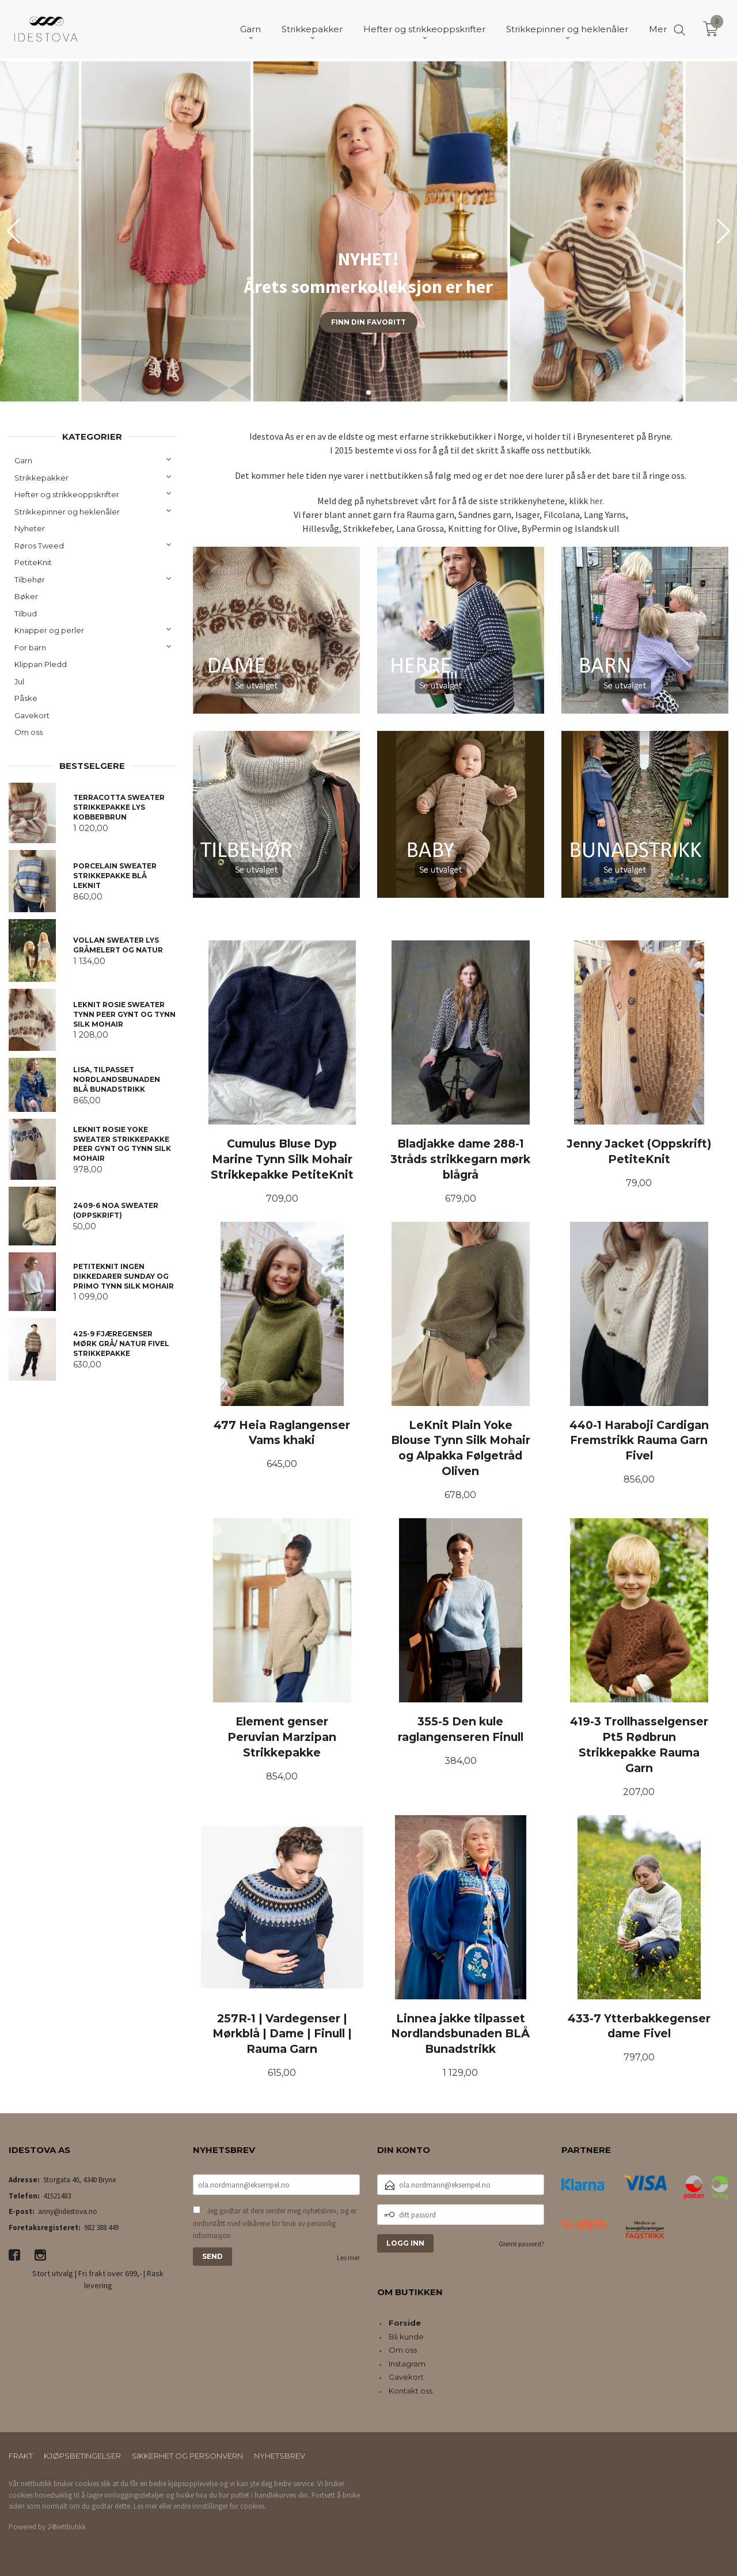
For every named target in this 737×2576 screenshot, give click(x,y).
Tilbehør (29, 579)
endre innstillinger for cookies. (219, 2506)
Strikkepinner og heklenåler (67, 511)
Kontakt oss (410, 2390)
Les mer (348, 2257)
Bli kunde (406, 2336)
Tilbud (25, 613)
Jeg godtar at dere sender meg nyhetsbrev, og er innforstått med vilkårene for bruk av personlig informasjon (274, 2223)
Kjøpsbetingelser (82, 2455)
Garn (23, 460)
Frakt (21, 2455)
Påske (25, 698)
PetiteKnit (33, 562)
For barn (30, 647)
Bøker (26, 596)
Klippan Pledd (40, 664)
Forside (405, 2322)
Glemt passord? (521, 2243)
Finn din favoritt (368, 322)
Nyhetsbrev (279, 2455)
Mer (658, 29)
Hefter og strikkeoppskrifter (66, 494)
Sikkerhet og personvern (187, 2455)
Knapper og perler (49, 630)
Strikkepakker (41, 477)
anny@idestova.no (67, 2211)
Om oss (28, 732)
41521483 (57, 2196)
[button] (723, 231)
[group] (368, 231)
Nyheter (29, 528)
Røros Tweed (39, 545)
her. (597, 500)
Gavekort (32, 715)
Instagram (407, 2363)
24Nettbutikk (66, 2527)
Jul (19, 681)
